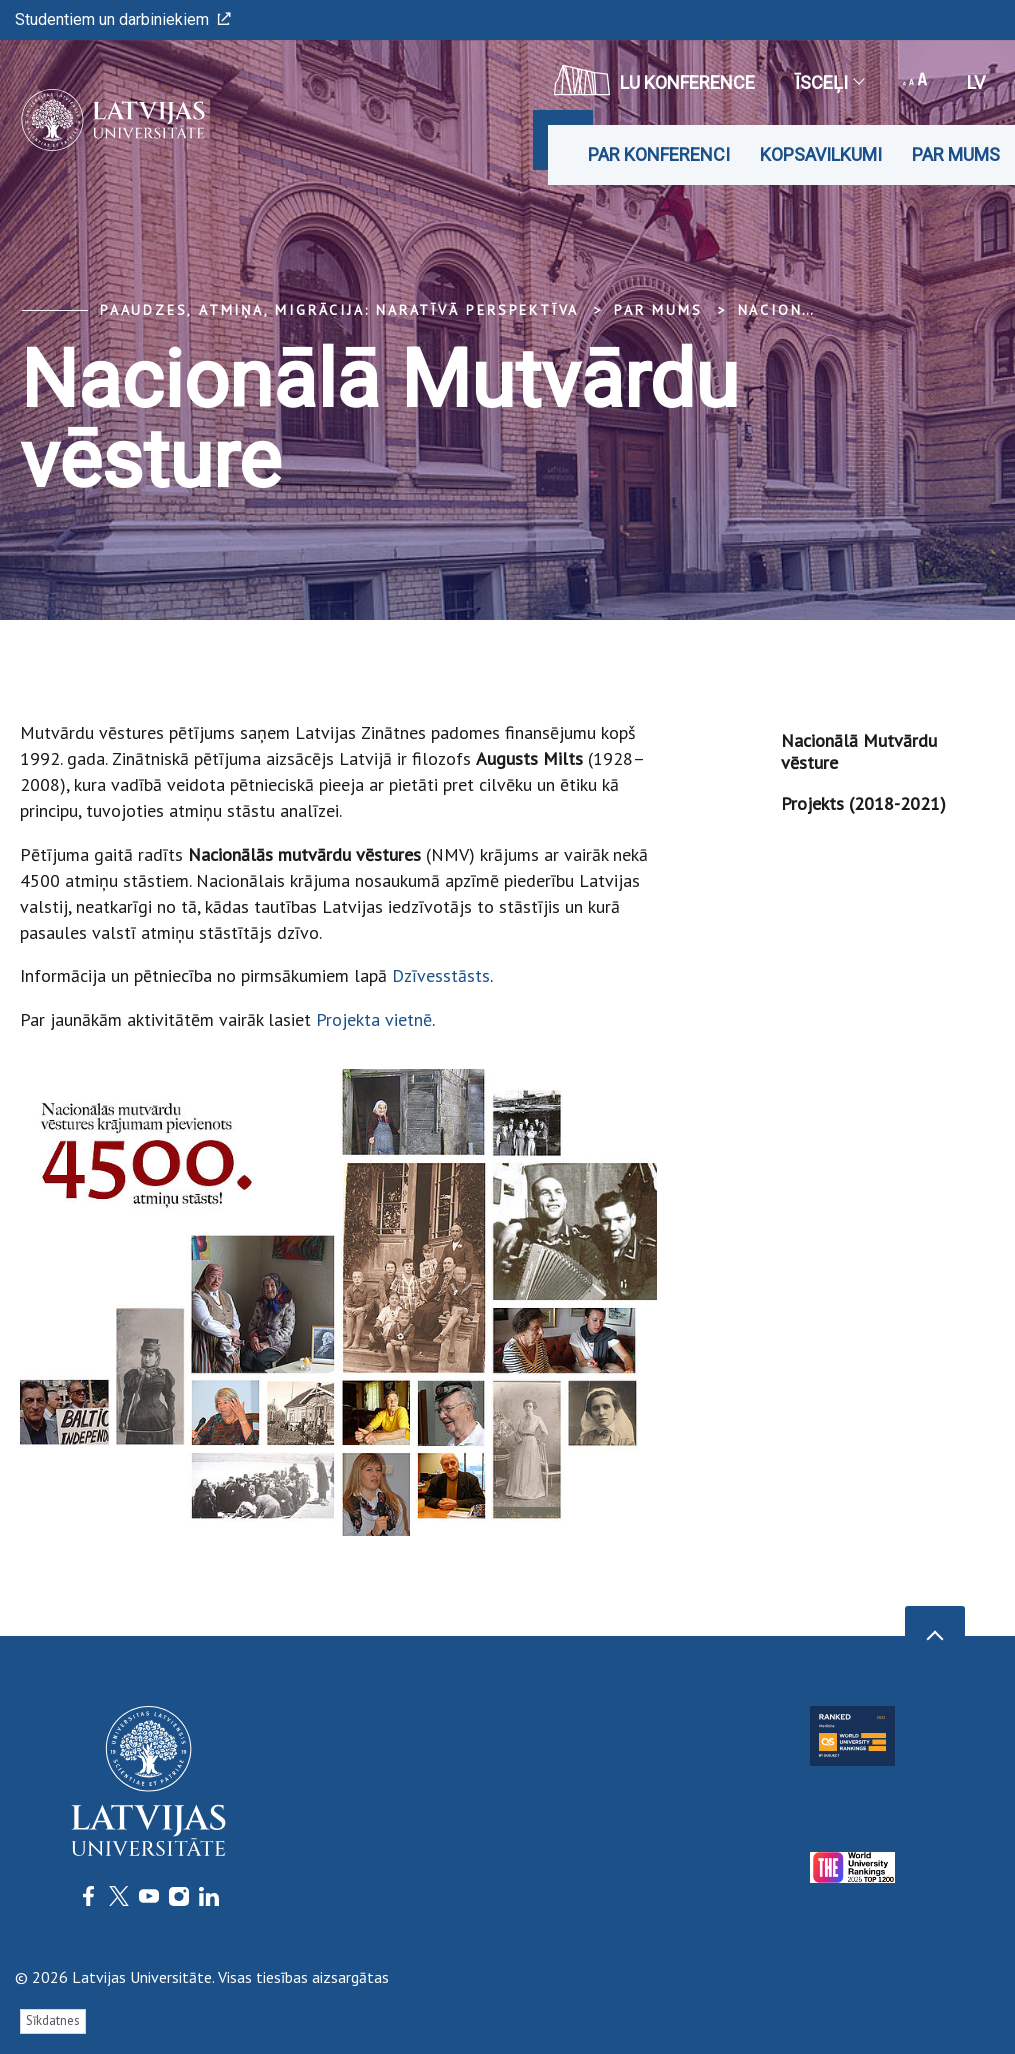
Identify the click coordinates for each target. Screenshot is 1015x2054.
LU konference (654, 80)
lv (976, 82)
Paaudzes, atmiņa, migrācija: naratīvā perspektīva (339, 310)
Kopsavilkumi (821, 154)
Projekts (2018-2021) (863, 803)
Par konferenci (659, 154)
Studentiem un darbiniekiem (123, 19)
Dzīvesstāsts (441, 975)
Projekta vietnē (374, 1019)
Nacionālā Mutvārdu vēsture (859, 751)
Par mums (956, 154)
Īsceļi (829, 82)
